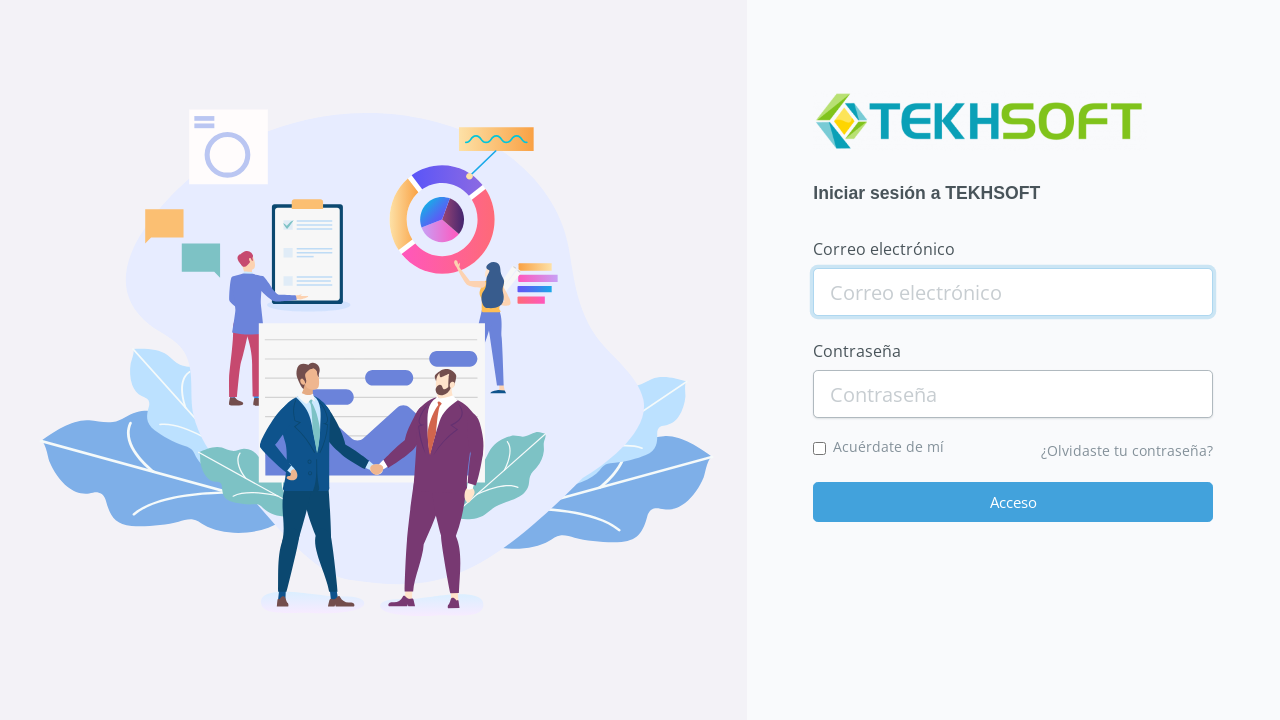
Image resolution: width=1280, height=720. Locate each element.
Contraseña (857, 351)
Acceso (1013, 502)
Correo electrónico (884, 249)
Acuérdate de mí (888, 446)
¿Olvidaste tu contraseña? (1127, 450)
